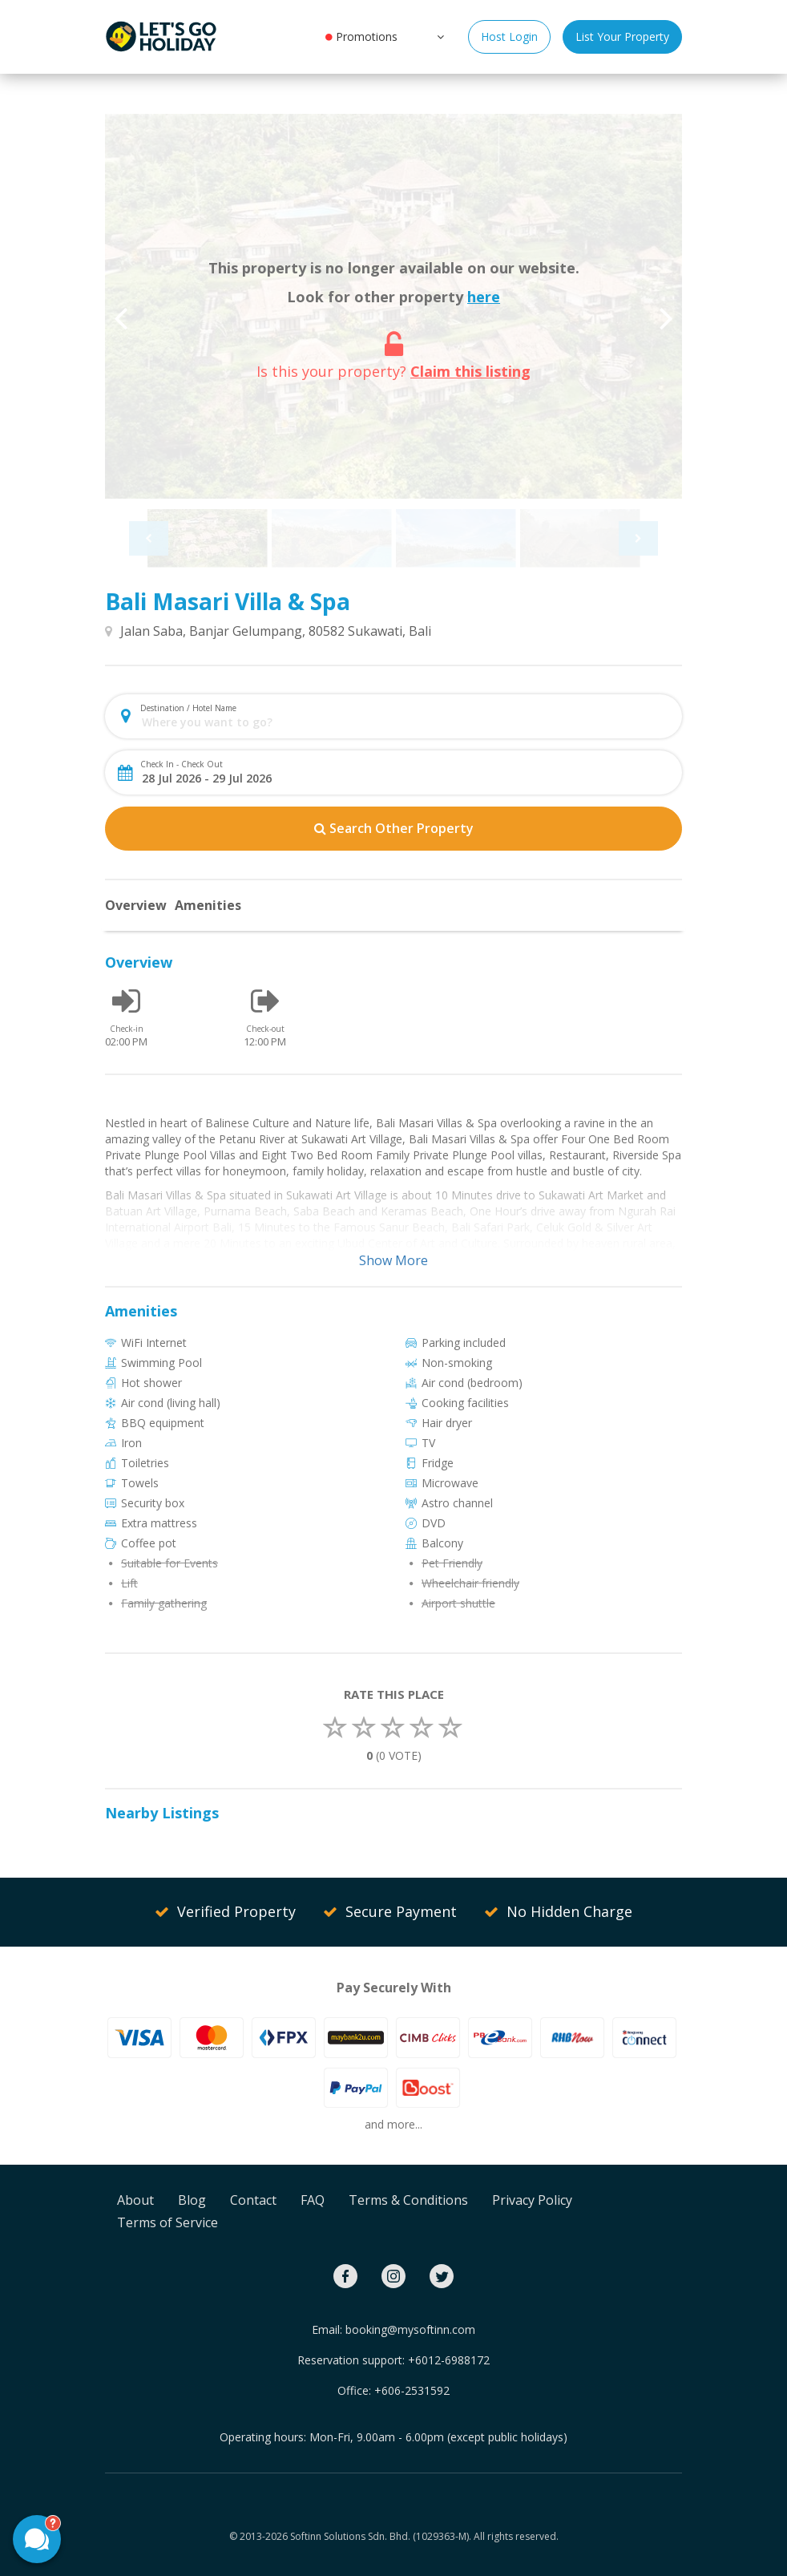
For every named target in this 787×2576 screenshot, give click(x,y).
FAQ (313, 2200)
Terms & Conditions (408, 2200)
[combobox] (406, 722)
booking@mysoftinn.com (410, 2329)
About (135, 2200)
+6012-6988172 (449, 2360)
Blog (192, 2200)
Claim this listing (470, 371)
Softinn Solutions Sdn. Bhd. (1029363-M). (380, 2536)
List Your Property (622, 36)
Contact (253, 2200)
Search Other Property (394, 828)
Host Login (509, 36)
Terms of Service (167, 2222)
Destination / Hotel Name (188, 708)
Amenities (208, 905)
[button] (439, 36)
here (483, 296)
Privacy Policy (532, 2200)
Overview (136, 905)
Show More (393, 1260)
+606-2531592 (412, 2390)
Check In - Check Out (181, 764)
